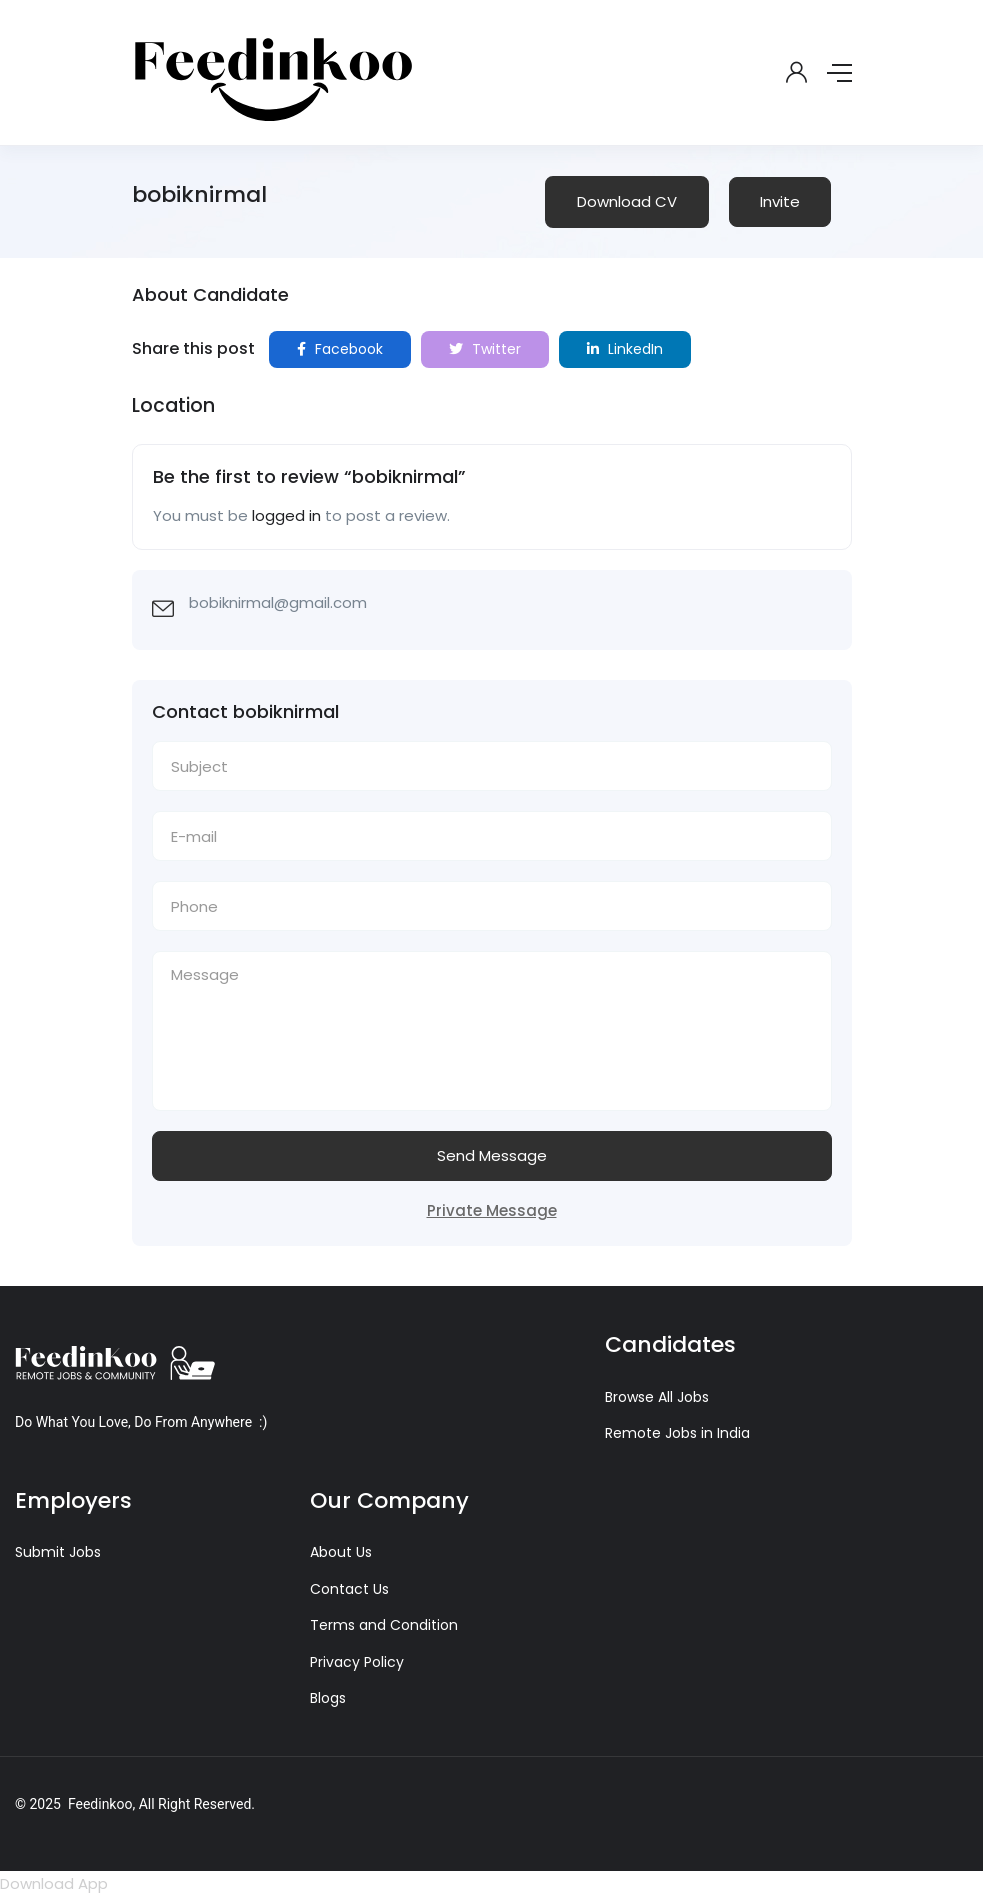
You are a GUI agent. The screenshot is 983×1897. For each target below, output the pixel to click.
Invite (780, 201)
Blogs (328, 1698)
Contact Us (349, 1589)
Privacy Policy (357, 1662)
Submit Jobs (58, 1552)
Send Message (492, 1155)
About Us (341, 1552)
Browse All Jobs (657, 1397)
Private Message (492, 1210)
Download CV (627, 201)
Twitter (485, 349)
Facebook (340, 349)
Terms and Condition (384, 1625)
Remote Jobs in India (677, 1433)
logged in (286, 515)
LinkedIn (625, 349)
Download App (54, 1883)
